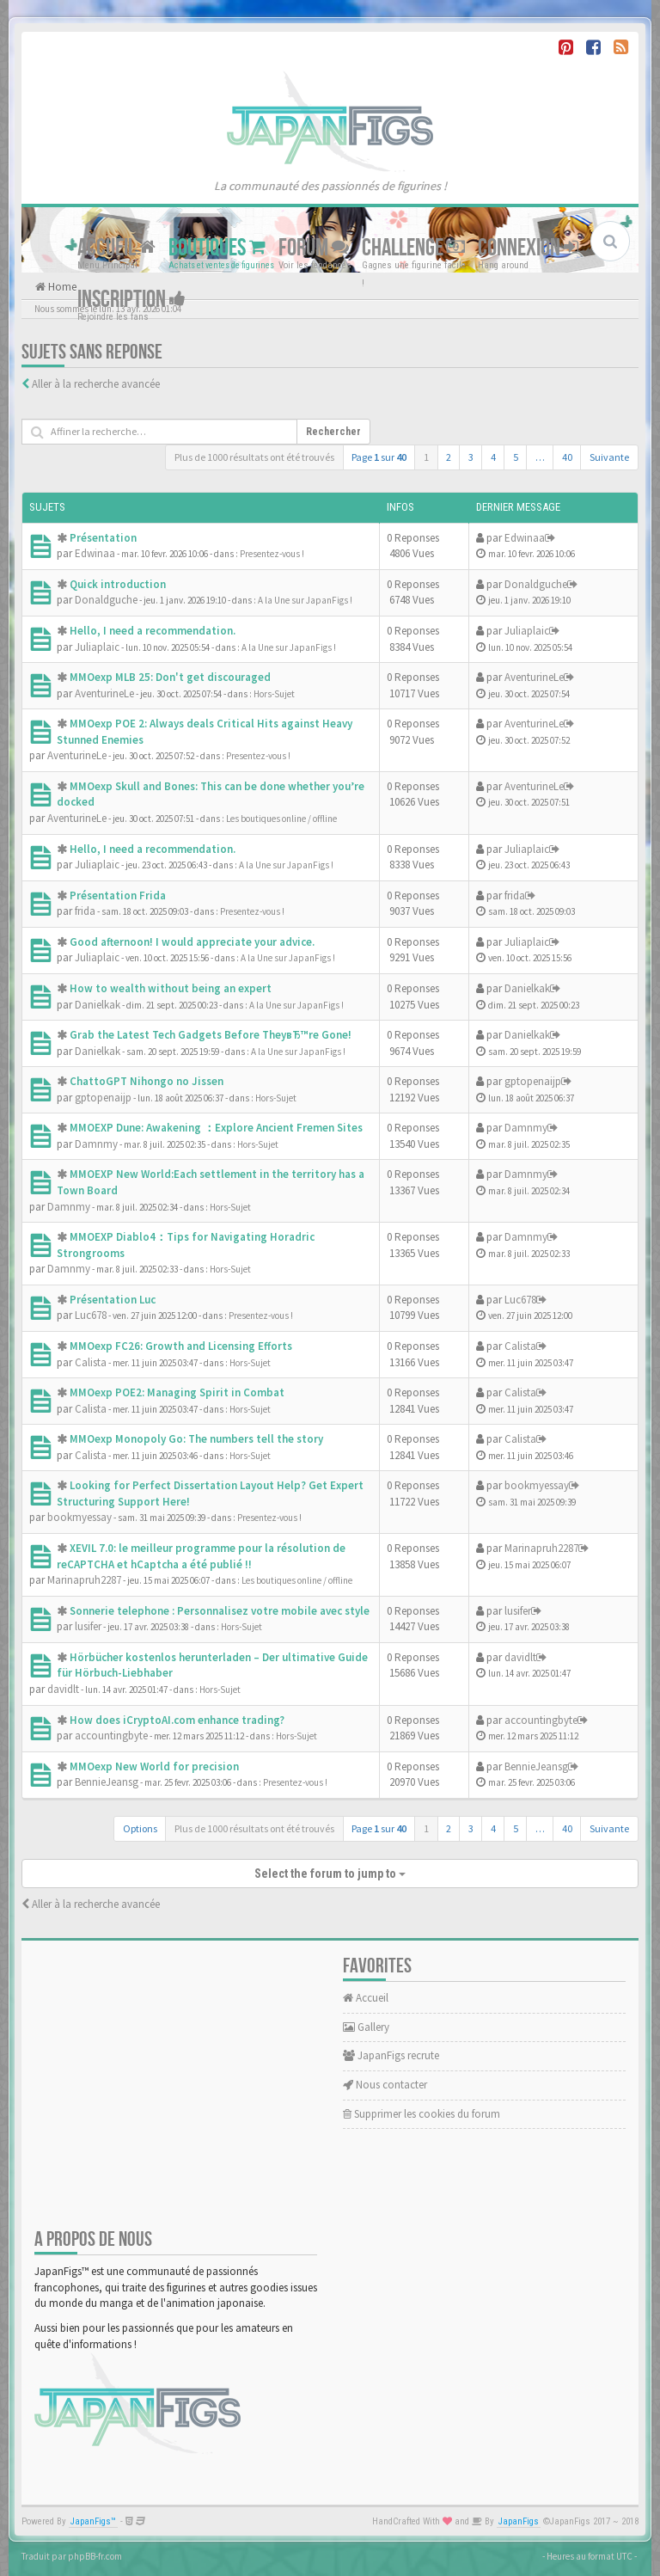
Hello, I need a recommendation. (152, 630)
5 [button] (515, 457)
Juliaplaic (97, 647)
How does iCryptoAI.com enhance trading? (177, 1720)
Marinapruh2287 (84, 1580)
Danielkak (97, 1004)
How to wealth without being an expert (171, 988)
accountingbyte (111, 1735)
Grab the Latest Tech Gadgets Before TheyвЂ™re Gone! (210, 1034)
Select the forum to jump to (330, 1873)
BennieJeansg (106, 1782)
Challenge (413, 248)
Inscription (131, 299)
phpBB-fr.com (95, 2556)
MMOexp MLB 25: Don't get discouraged (170, 677)
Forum (313, 248)
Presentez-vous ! (272, 554)
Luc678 (91, 1315)
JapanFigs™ (93, 2521)
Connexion (528, 248)
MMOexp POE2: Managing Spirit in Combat (177, 1392)
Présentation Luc (113, 1299)
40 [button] (567, 457)
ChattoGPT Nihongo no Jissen (146, 1081)
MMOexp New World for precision (154, 1766)
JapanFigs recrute (391, 2055)
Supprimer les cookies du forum (421, 2114)
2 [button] (448, 457)
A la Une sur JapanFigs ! (305, 600)
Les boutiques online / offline (281, 819)
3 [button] (471, 457)
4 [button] (493, 457)
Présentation (103, 538)
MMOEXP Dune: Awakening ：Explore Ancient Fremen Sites (216, 1127)
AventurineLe (104, 693)
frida (85, 911)
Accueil (116, 248)
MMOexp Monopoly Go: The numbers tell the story (196, 1439)
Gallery (366, 2027)
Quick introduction (118, 584)
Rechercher (333, 432)
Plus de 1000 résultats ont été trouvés (254, 457)
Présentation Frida (118, 895)
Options (140, 1828)
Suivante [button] (609, 457)
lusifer (88, 1626)
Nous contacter (385, 2084)
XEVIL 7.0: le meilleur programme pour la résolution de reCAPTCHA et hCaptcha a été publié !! (201, 1556)
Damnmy (96, 1144)
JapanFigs (518, 2521)
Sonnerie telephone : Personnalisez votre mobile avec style (220, 1611)
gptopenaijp (103, 1097)
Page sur (378, 457)
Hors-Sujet (274, 694)
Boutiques (217, 248)
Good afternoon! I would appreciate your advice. (192, 942)
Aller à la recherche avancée (96, 384)
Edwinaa (95, 553)
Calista (91, 1362)
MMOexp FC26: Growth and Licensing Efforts (181, 1346)
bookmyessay (79, 1517)
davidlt (63, 1689)
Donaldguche (106, 599)
